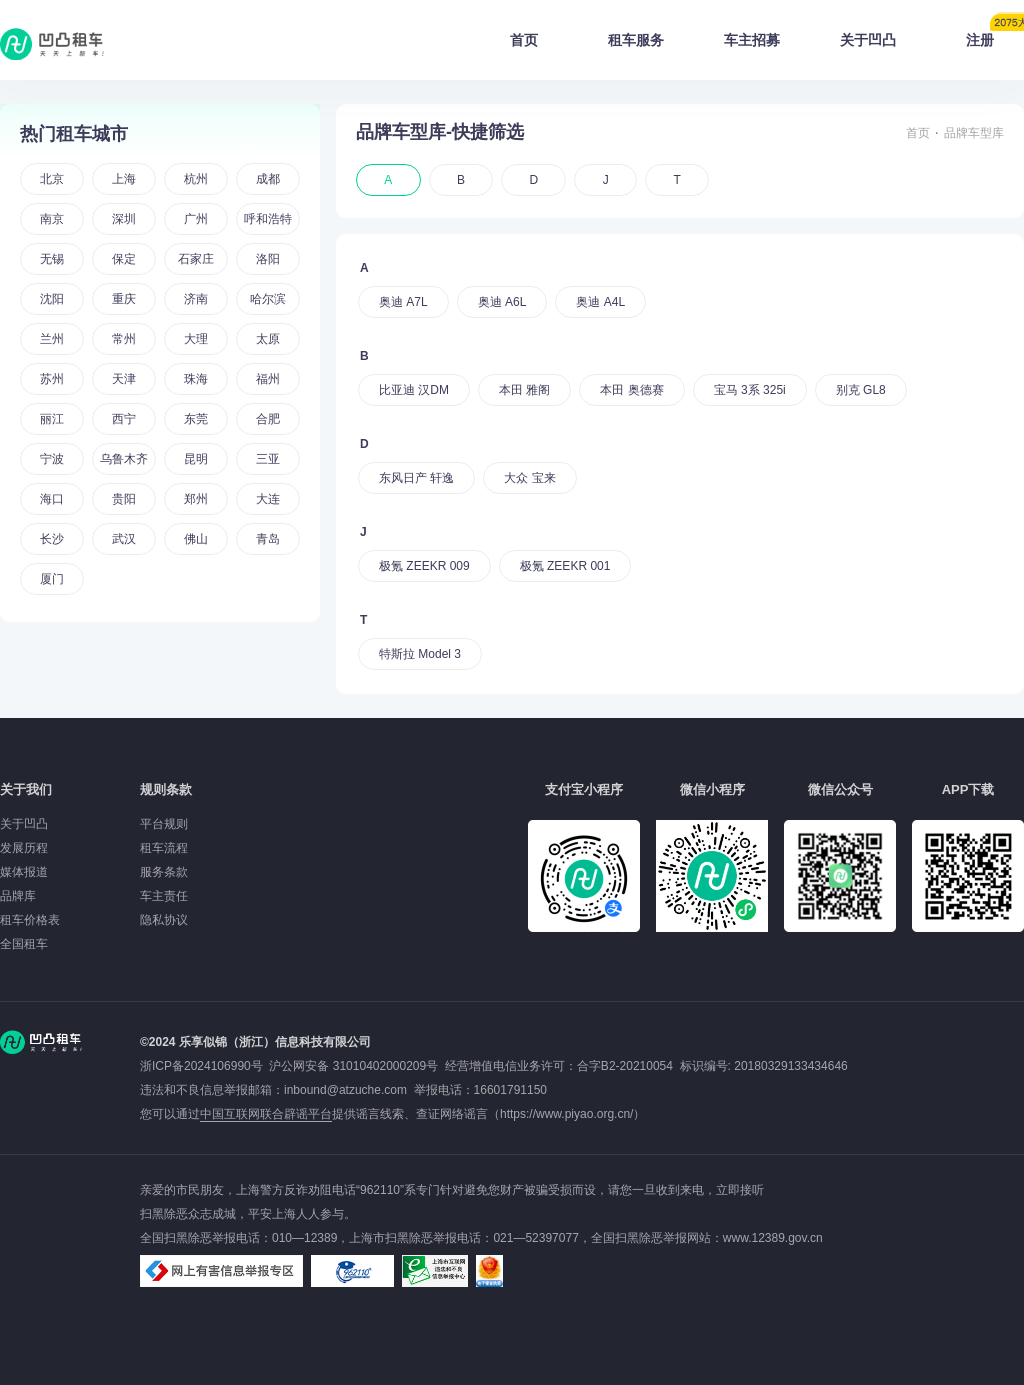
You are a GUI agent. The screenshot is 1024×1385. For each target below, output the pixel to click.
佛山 (196, 539)
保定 (124, 259)
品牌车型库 (974, 133)
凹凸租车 (54, 44)
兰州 (52, 339)
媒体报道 (24, 872)
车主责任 (164, 896)
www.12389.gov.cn (773, 1238)
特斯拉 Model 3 (420, 654)
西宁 (124, 419)
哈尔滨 (268, 299)
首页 (524, 40)
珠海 (196, 379)
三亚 (268, 459)
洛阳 (268, 259)
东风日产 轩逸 (416, 478)
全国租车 (24, 944)
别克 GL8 (861, 390)
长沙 (52, 539)
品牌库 (18, 896)
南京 (52, 219)
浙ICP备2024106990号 (204, 1066)
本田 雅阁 (524, 390)
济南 (196, 299)
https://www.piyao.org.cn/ (566, 1114)
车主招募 (752, 40)
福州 (268, 379)
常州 (124, 339)
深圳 (124, 219)
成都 (268, 179)
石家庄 (196, 259)
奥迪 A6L (502, 302)
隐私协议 (164, 920)
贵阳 (124, 499)
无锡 (52, 259)
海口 (52, 499)
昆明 (196, 459)
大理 (196, 339)
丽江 (52, 419)
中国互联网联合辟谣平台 (266, 1114)
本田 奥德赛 (631, 390)
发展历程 (24, 848)
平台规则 (164, 824)
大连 (268, 499)
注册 (995, 34)
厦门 (52, 579)
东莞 (196, 419)
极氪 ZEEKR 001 (565, 566)
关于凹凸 (868, 40)
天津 (124, 379)
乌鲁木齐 (124, 459)
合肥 (268, 419)
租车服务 (636, 40)
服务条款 (164, 872)
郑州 (196, 499)
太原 (268, 339)
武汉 (124, 539)
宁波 (52, 459)
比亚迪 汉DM (414, 390)
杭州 (196, 179)
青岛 (268, 539)
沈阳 (52, 299)
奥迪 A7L (403, 302)
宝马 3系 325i (750, 390)
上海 (124, 179)
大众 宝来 (529, 478)
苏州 (52, 379)
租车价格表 (30, 920)
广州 (196, 219)
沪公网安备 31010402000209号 (353, 1066)
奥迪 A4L (600, 302)
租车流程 (164, 848)
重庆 (124, 299)
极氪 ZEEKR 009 (424, 566)
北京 (52, 179)
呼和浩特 (268, 219)
